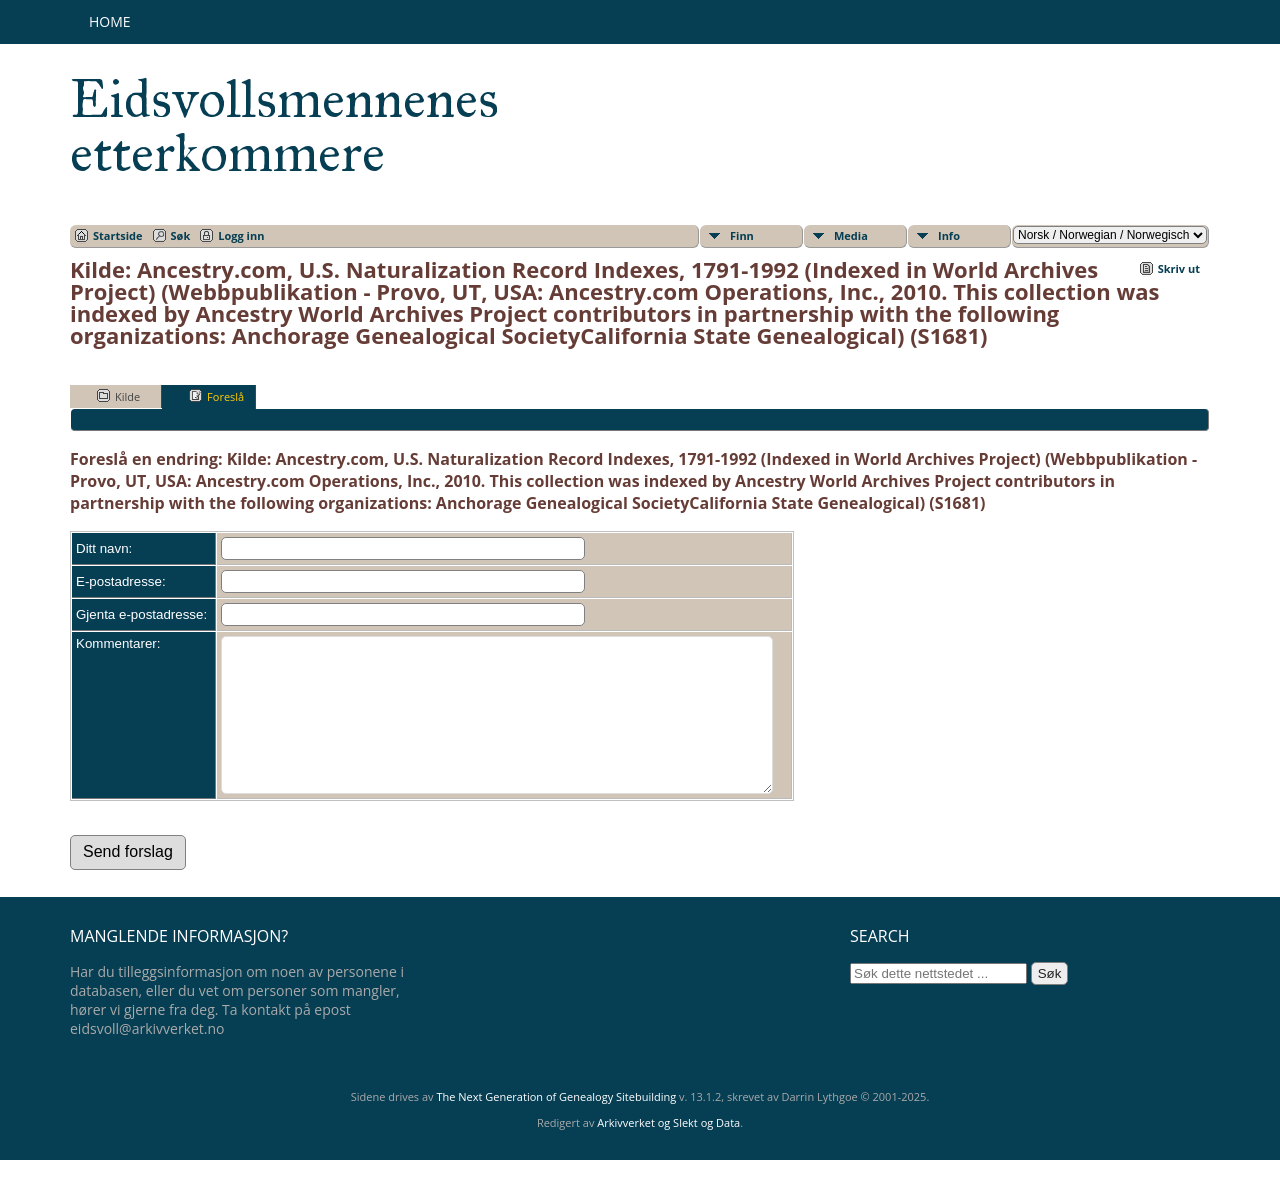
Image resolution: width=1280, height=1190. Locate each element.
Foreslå (216, 396)
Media (851, 235)
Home (110, 21)
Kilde (118, 396)
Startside (118, 235)
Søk (181, 235)
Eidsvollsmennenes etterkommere (284, 126)
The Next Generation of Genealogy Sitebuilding (556, 1126)
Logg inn (241, 235)
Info (949, 235)
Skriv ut (1179, 268)
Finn (742, 235)
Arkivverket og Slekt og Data (668, 1152)
